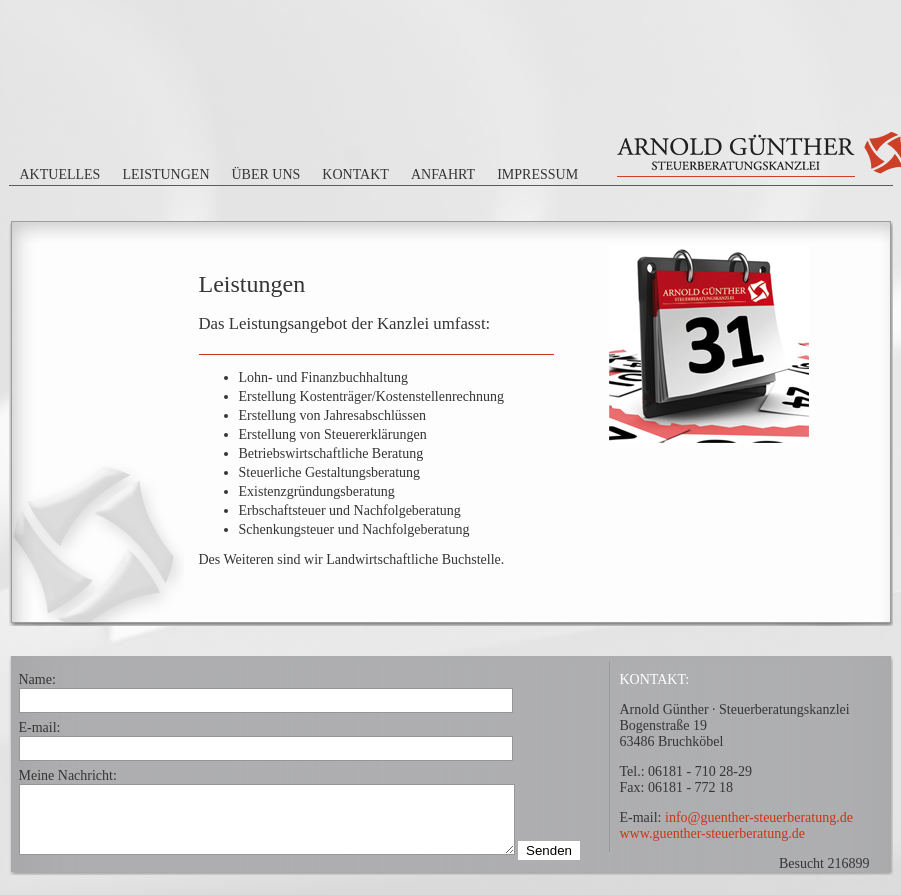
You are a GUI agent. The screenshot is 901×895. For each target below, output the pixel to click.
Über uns (266, 174)
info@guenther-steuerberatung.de (759, 817)
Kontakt (355, 174)
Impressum (537, 174)
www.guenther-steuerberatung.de (712, 833)
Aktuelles (60, 174)
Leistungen (165, 174)
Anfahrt (443, 174)
